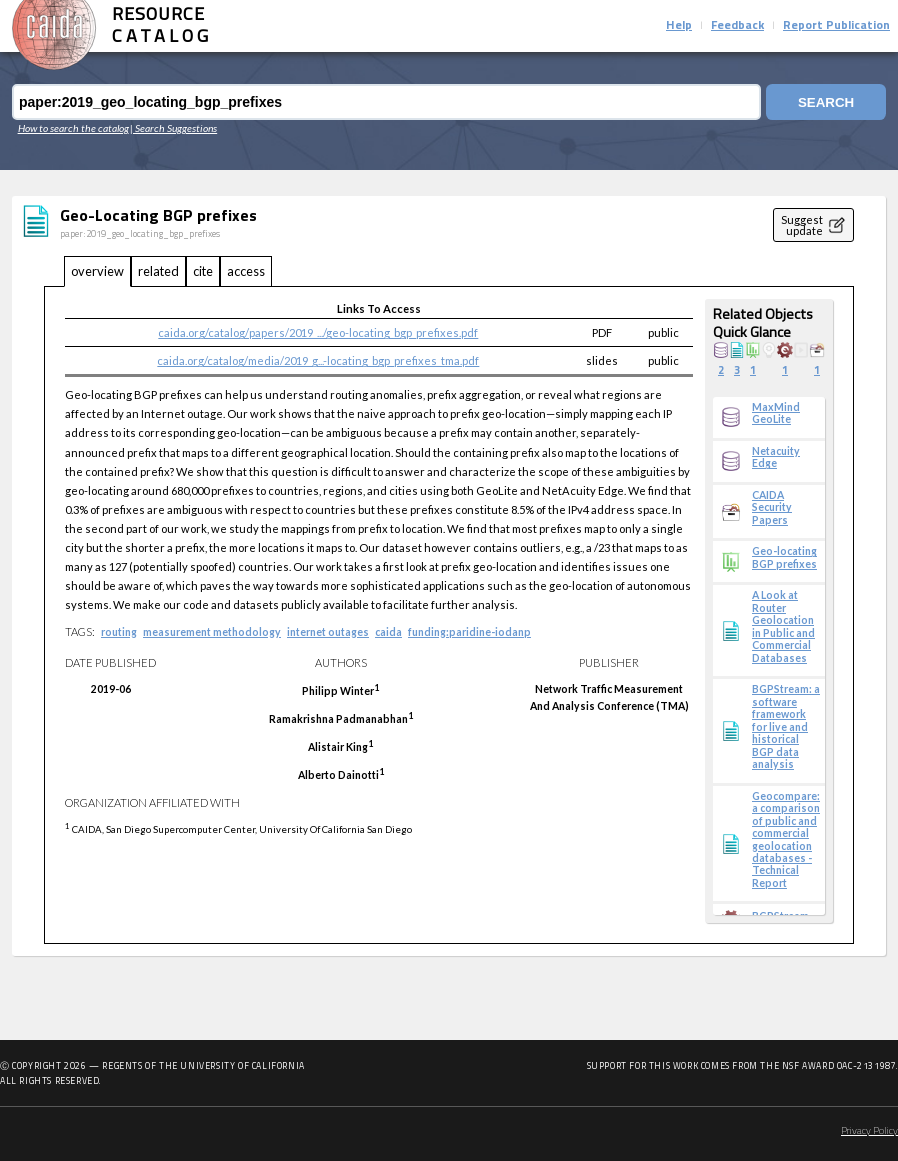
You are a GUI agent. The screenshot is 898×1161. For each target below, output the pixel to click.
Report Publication (836, 26)
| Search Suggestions (173, 128)
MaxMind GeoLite (776, 413)
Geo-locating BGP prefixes (784, 557)
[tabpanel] (449, 615)
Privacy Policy (869, 1131)
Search (826, 102)
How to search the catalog (73, 128)
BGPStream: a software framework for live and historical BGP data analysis (786, 726)
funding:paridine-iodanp (469, 632)
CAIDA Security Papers (772, 507)
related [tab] (158, 271)
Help (679, 26)
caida (388, 632)
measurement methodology (212, 632)
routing (119, 632)
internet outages (328, 632)
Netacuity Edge (776, 457)
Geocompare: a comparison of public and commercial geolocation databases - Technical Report (786, 839)
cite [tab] (203, 271)
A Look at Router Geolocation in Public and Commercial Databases (783, 626)
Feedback (737, 26)
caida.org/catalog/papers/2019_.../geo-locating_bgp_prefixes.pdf (318, 332)
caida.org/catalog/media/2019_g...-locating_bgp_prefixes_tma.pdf (318, 360)
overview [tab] (97, 271)
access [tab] (246, 271)
